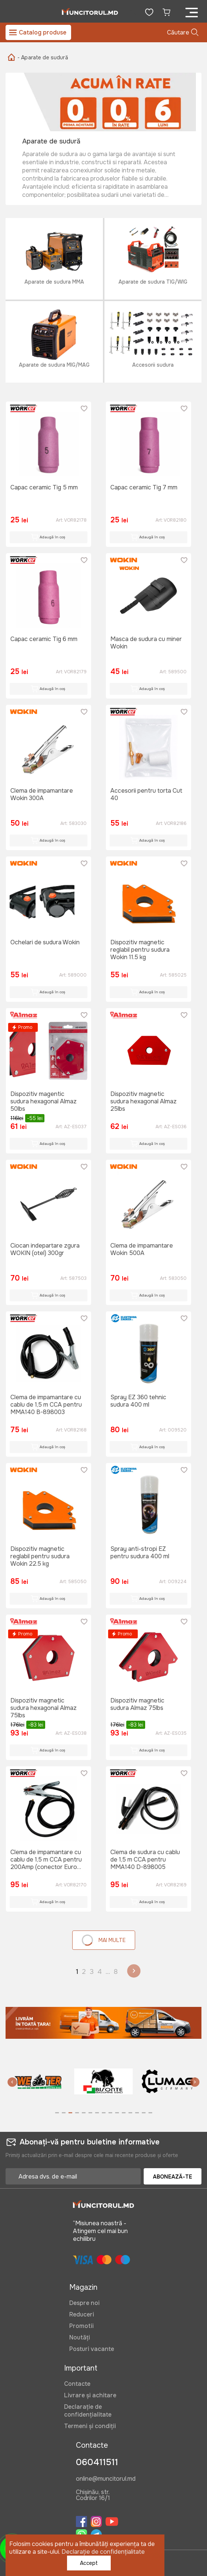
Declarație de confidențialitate (87, 2410)
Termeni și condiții (90, 2426)
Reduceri (81, 2314)
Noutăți (79, 2337)
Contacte (77, 2384)
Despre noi (84, 2303)
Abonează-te (172, 2176)
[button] (12, 2082)
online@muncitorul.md (106, 2479)
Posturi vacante (91, 2349)
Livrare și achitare (90, 2395)
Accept (89, 2563)
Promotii (81, 2326)
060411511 (97, 2462)
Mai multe (103, 1940)
